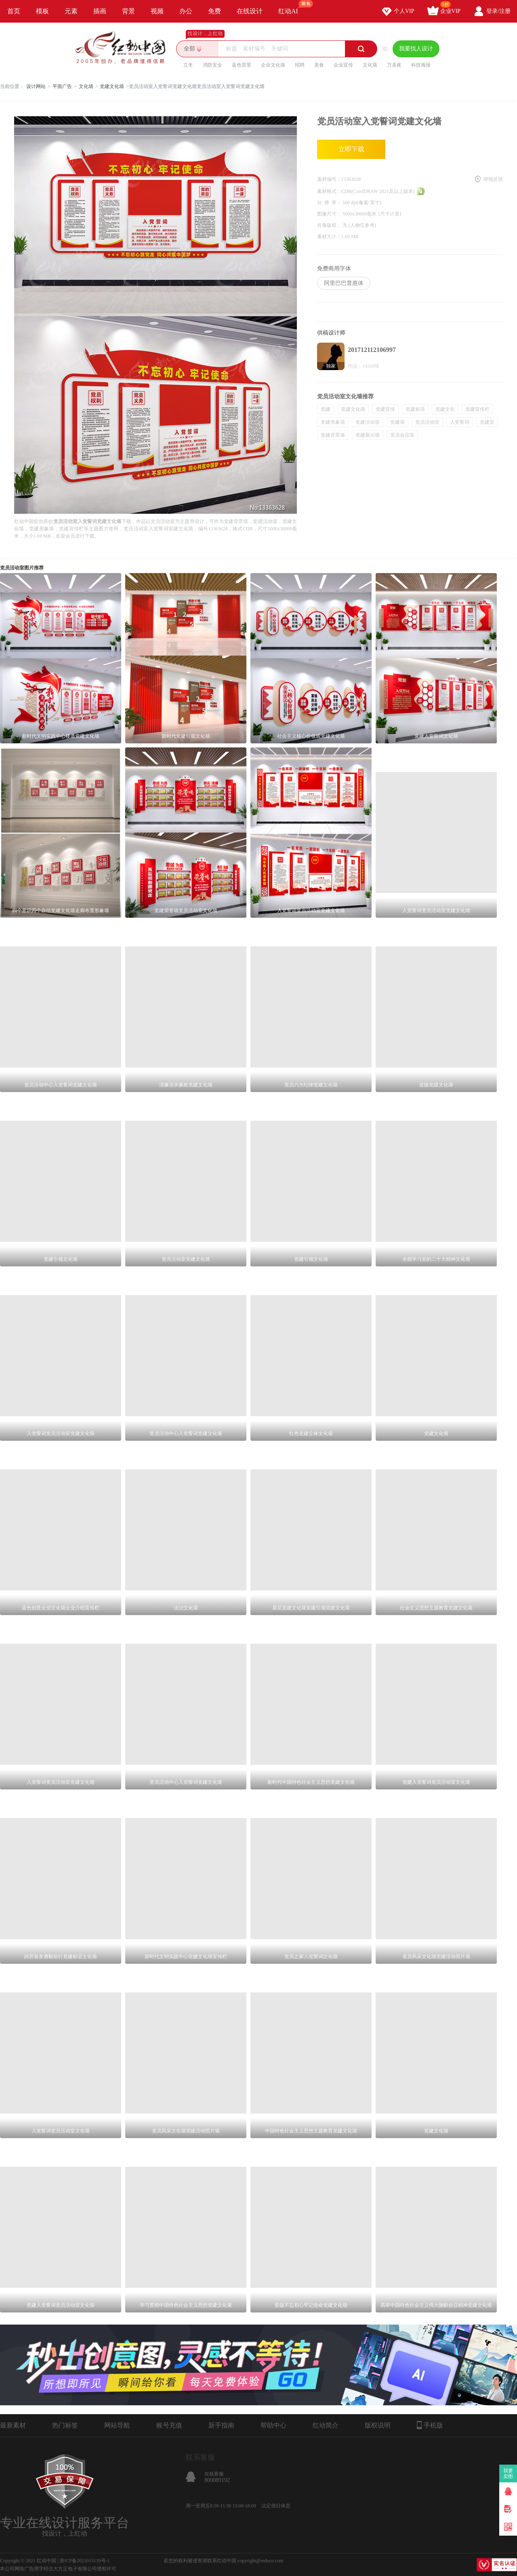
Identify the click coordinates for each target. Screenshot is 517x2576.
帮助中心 (273, 2425)
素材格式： (329, 191)
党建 (325, 409)
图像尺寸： (330, 214)
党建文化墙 (112, 86)
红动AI (291, 7)
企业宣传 (343, 65)
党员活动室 (427, 422)
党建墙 (397, 422)
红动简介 (325, 2425)
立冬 (188, 65)
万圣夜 (394, 65)
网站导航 (117, 2425)
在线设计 (250, 11)
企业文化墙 (273, 65)
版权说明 (378, 2425)
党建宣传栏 (477, 409)
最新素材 (13, 2425)
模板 (42, 11)
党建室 (487, 422)
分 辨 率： (330, 202)
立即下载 (351, 149)
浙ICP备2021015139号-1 (84, 2560)
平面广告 (62, 86)
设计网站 (36, 86)
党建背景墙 (333, 435)
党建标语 (415, 409)
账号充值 (169, 2425)
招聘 (300, 65)
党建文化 (445, 409)
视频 (157, 11)
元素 (71, 11)
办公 (185, 11)
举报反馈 (493, 179)
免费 (214, 11)
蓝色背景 (241, 65)
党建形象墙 (333, 422)
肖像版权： (330, 225)
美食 (319, 65)
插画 (99, 11)
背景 (128, 11)
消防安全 (212, 65)
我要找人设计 (416, 49)
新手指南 (221, 2425)
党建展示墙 (367, 435)
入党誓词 (459, 422)
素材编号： (329, 179)
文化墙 (370, 65)
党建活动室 (367, 422)
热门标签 (65, 2425)
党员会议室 (402, 435)
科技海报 (421, 65)
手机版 (430, 2425)
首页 (13, 11)
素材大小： (329, 236)
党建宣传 (385, 409)
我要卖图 (508, 2473)
